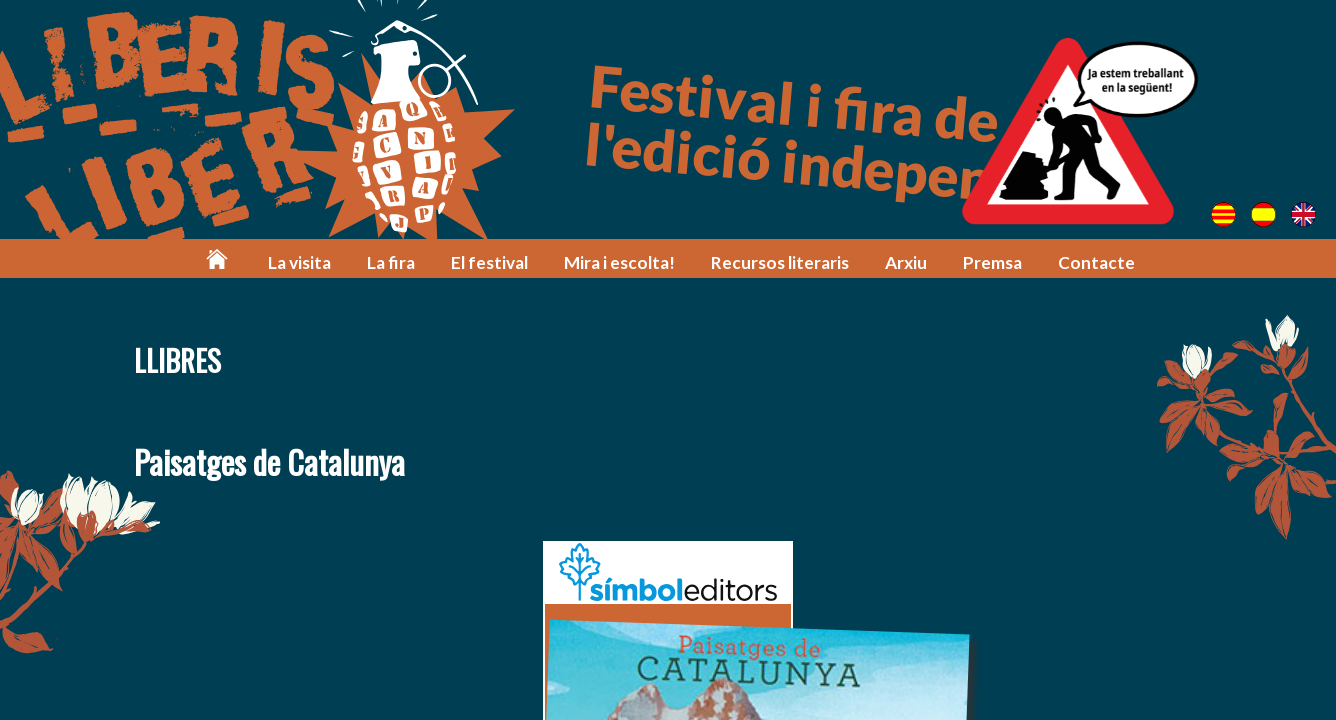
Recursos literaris (780, 262)
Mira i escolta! (619, 262)
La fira (391, 262)
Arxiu (906, 262)
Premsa (992, 262)
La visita (299, 262)
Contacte (1096, 262)
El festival (489, 262)
